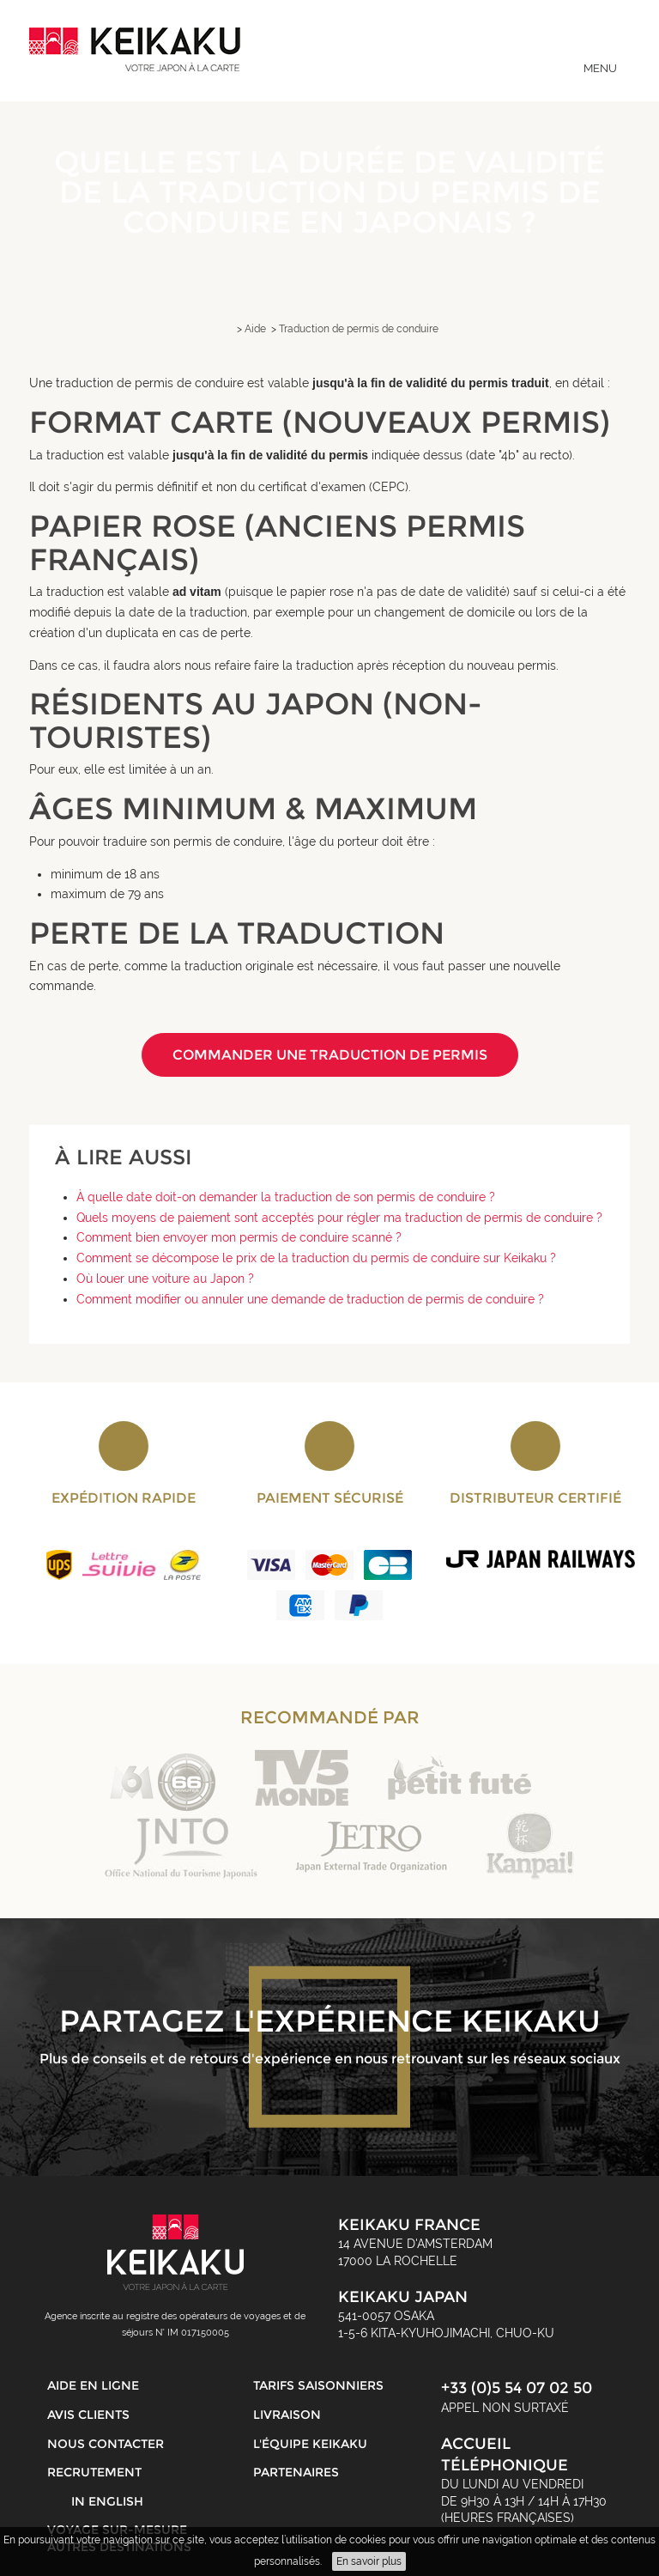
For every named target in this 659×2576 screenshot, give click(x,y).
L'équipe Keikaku (310, 2443)
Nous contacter (105, 2443)
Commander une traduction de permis (329, 1055)
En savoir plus (369, 2561)
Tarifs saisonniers (318, 2385)
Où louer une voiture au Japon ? (165, 1278)
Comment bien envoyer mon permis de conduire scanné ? (239, 1237)
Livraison (287, 2414)
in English (107, 2501)
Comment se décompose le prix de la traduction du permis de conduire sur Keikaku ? (316, 1258)
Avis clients (88, 2414)
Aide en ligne (93, 2385)
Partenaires (296, 2472)
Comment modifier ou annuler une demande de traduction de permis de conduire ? (310, 1299)
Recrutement (94, 2472)
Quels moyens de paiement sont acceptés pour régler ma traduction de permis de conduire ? (339, 1217)
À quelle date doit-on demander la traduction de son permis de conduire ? (285, 1197)
